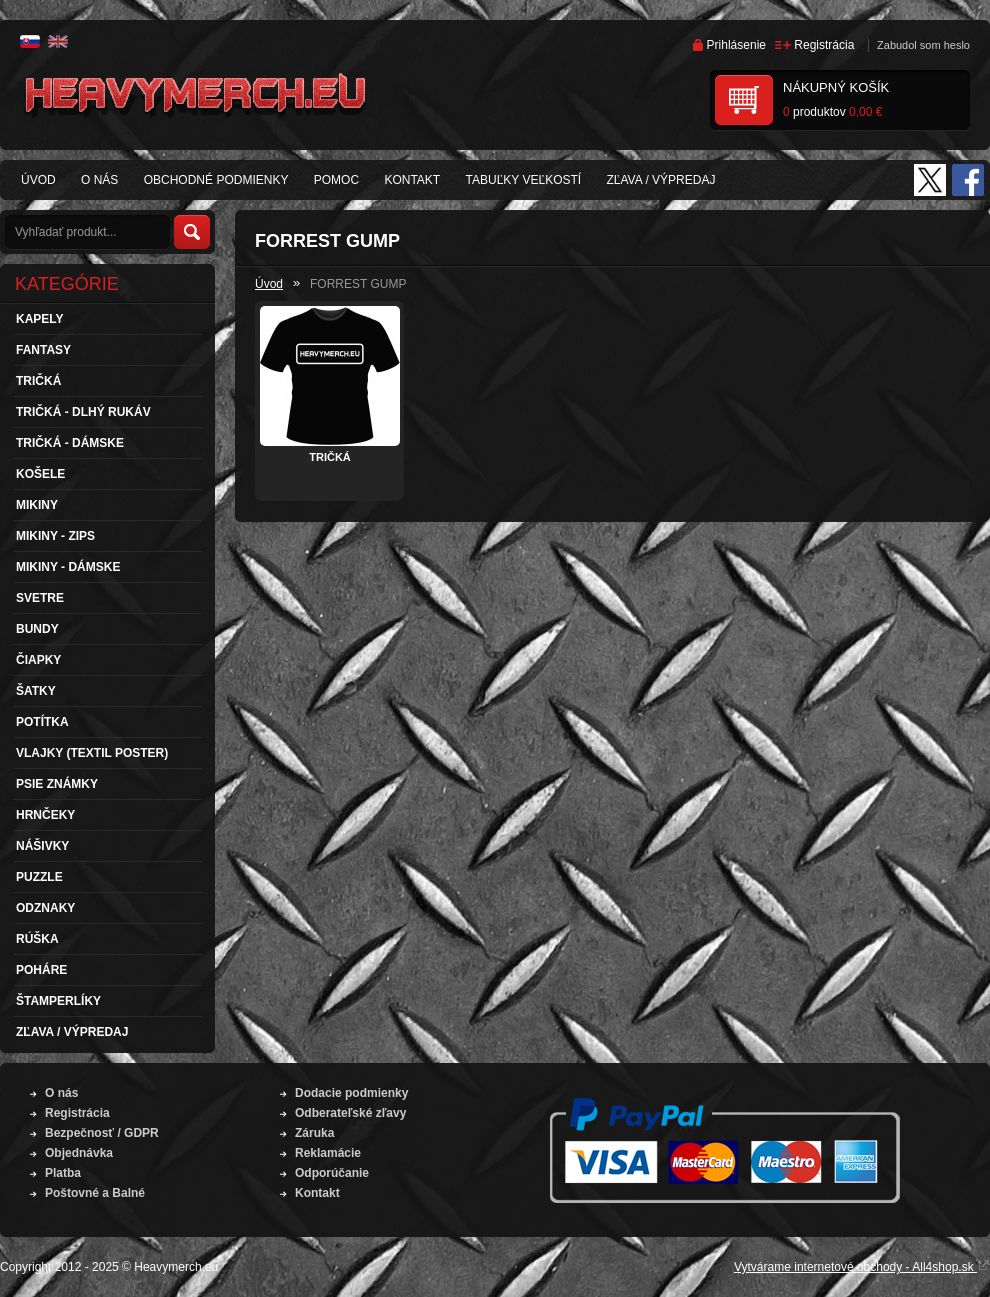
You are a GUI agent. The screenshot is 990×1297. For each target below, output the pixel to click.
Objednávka (79, 1153)
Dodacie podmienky (351, 1093)
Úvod (269, 284)
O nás (61, 1093)
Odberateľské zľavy (350, 1113)
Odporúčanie (332, 1173)
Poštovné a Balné (95, 1193)
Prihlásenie (736, 45)
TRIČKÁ (330, 457)
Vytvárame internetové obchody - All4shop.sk (862, 1267)
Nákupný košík (836, 87)
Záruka (314, 1133)
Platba (63, 1173)
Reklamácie (328, 1153)
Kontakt (317, 1193)
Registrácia (824, 45)
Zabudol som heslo (923, 45)
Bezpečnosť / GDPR (102, 1133)
